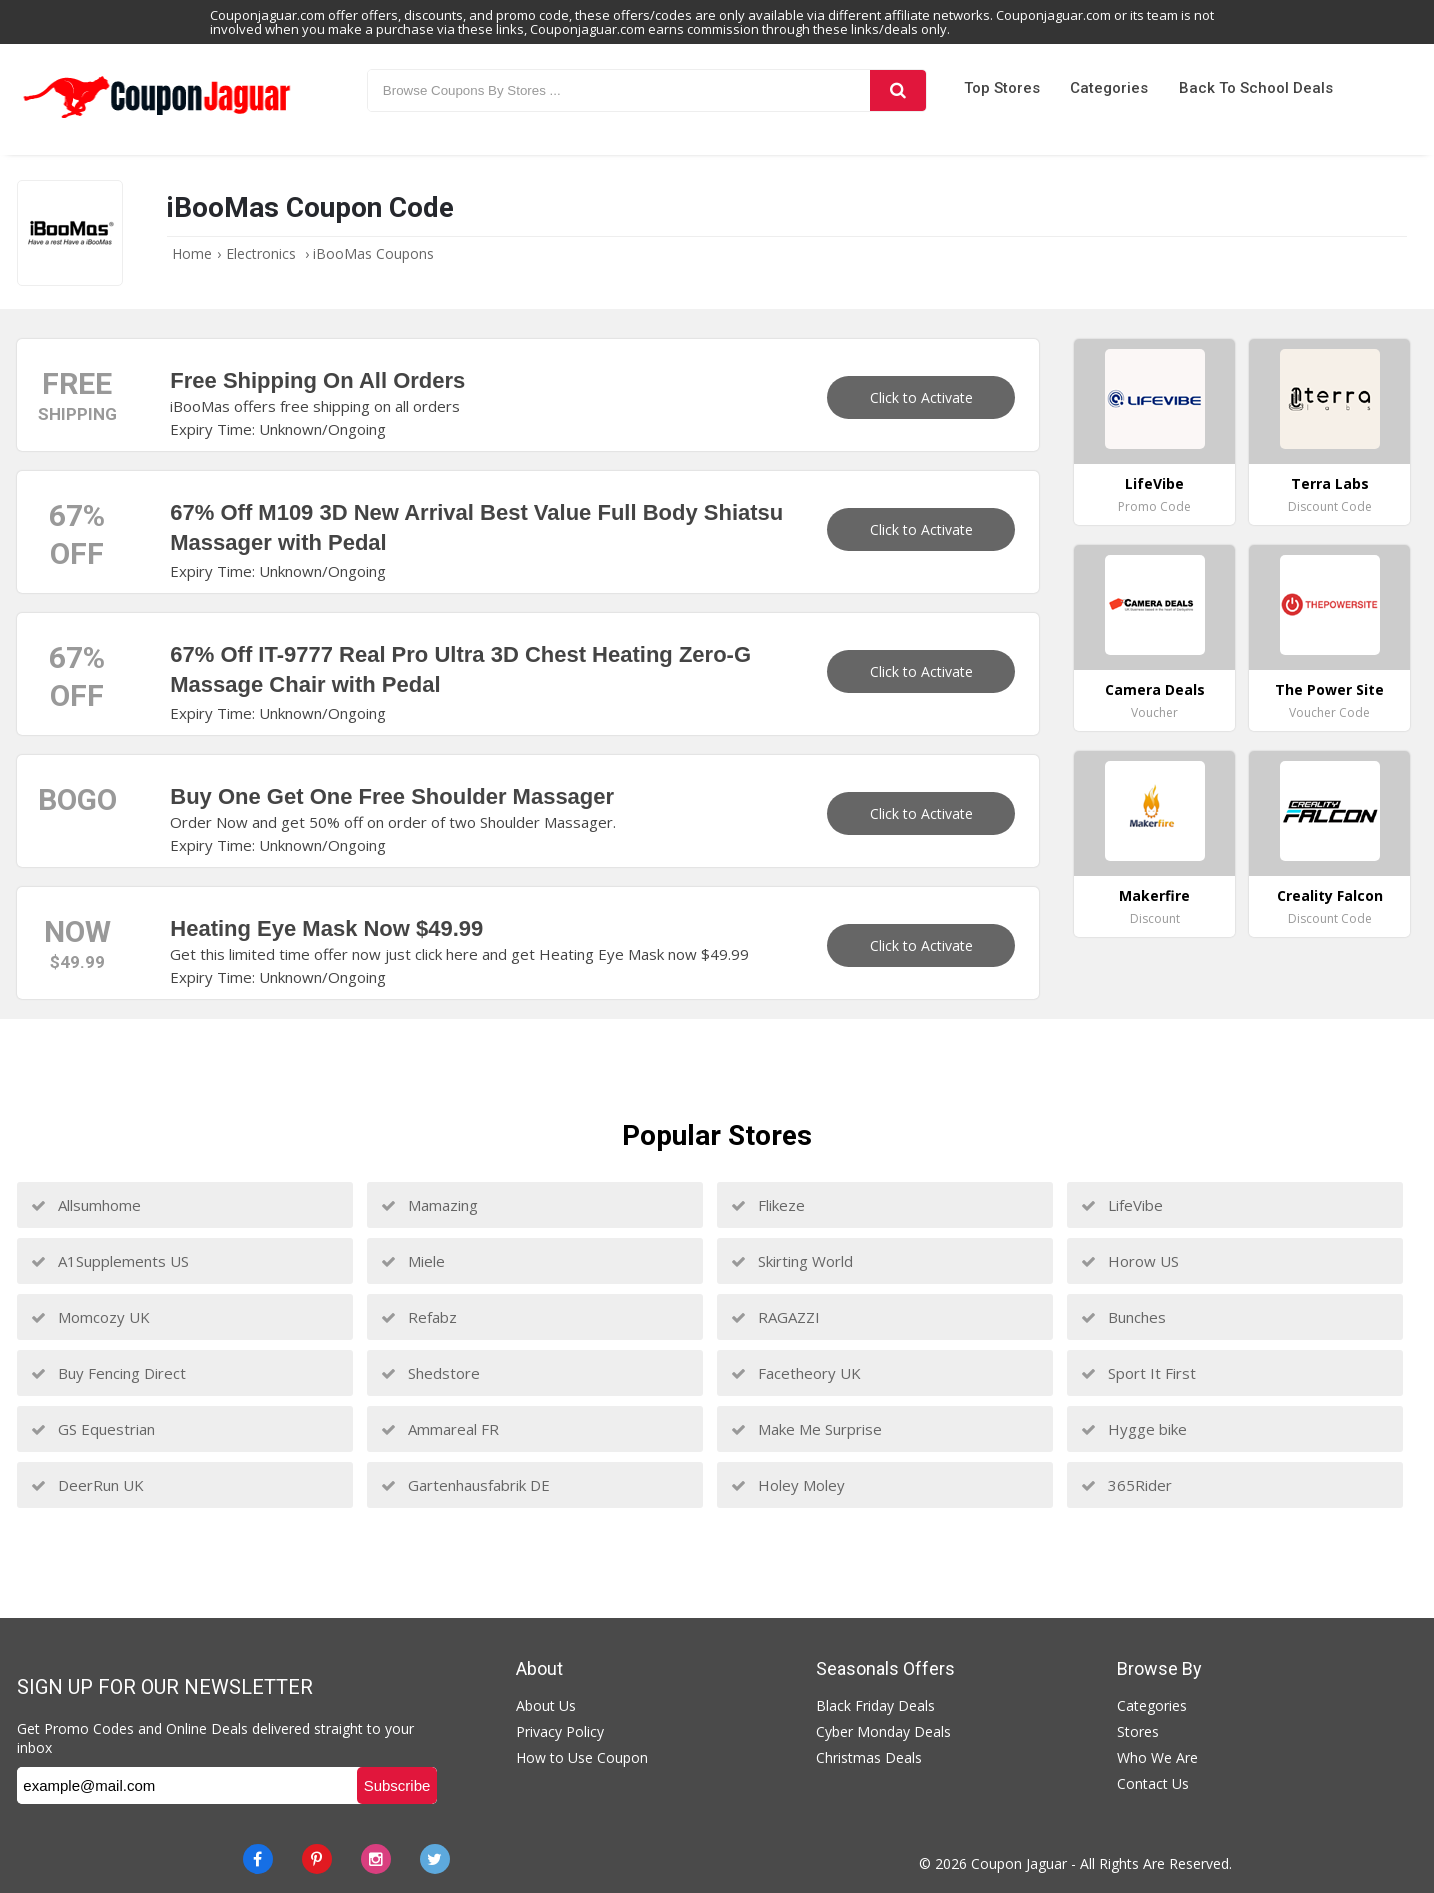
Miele (413, 1261)
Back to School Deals (1256, 88)
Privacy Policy (560, 1731)
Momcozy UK (90, 1317)
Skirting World (792, 1261)
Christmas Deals (869, 1757)
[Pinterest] (317, 1859)
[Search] (898, 90)
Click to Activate (921, 397)
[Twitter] (435, 1859)
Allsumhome (86, 1205)
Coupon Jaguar (1019, 1863)
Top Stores (1002, 88)
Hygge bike (1134, 1429)
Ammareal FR (440, 1429)
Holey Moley (788, 1485)
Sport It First (1138, 1373)
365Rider (1126, 1485)
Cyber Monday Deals (883, 1731)
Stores (1138, 1731)
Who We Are (1157, 1757)
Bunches (1123, 1317)
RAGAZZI (775, 1317)
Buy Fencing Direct (108, 1373)
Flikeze (768, 1205)
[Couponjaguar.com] (157, 119)
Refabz (419, 1317)
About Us (546, 1705)
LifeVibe (1122, 1205)
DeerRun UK (87, 1485)
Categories (1109, 88)
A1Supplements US (110, 1261)
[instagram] (376, 1859)
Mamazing (429, 1205)
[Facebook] (258, 1859)
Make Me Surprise (806, 1429)
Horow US (1130, 1261)
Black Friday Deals (875, 1705)
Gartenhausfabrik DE (465, 1485)
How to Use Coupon (582, 1757)
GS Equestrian (93, 1429)
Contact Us (1153, 1783)
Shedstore (430, 1373)
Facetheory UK (796, 1373)
